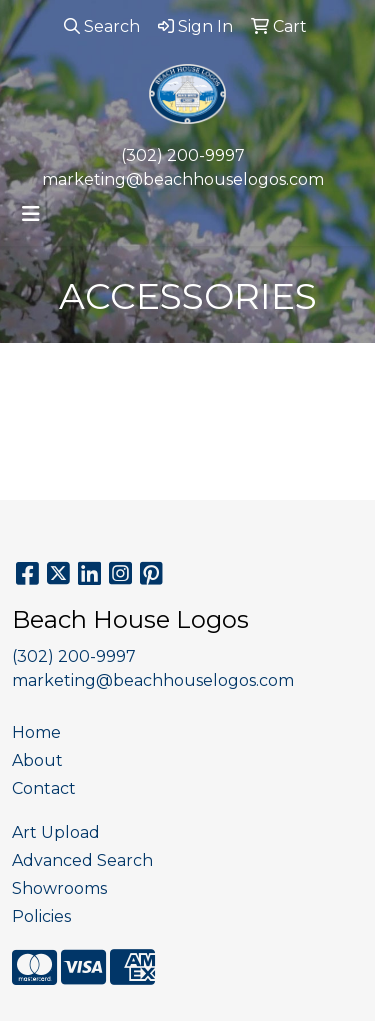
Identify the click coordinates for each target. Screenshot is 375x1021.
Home (36, 732)
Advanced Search (82, 860)
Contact (44, 788)
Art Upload (56, 832)
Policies (41, 916)
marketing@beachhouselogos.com (183, 179)
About (37, 760)
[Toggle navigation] (31, 214)
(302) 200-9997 (183, 155)
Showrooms (59, 888)
